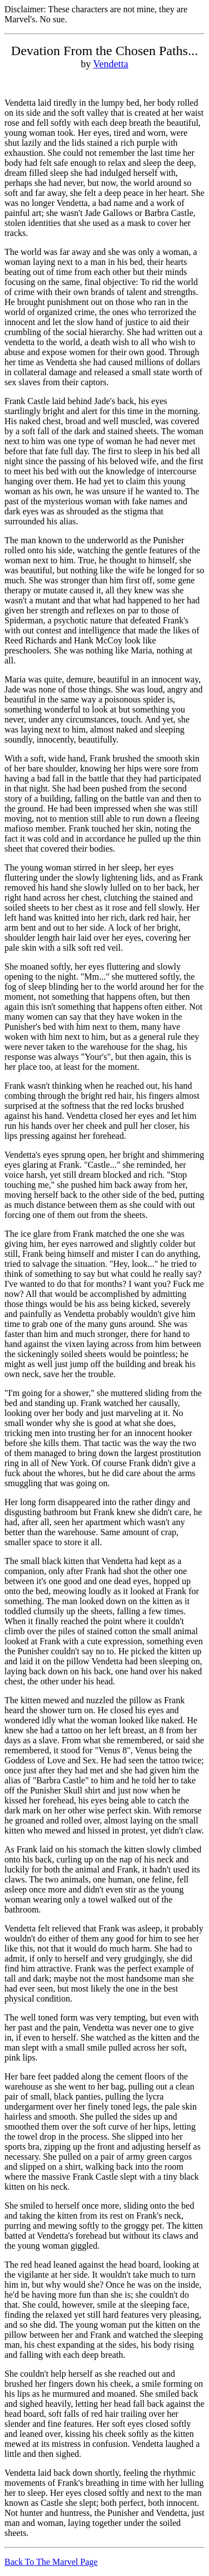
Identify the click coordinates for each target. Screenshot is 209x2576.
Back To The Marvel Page (51, 2562)
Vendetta (110, 64)
